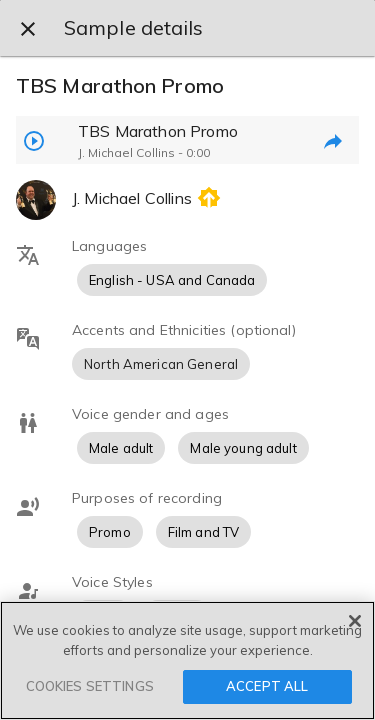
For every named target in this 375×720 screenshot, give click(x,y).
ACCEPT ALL (267, 686)
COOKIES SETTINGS (90, 686)
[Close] (355, 621)
